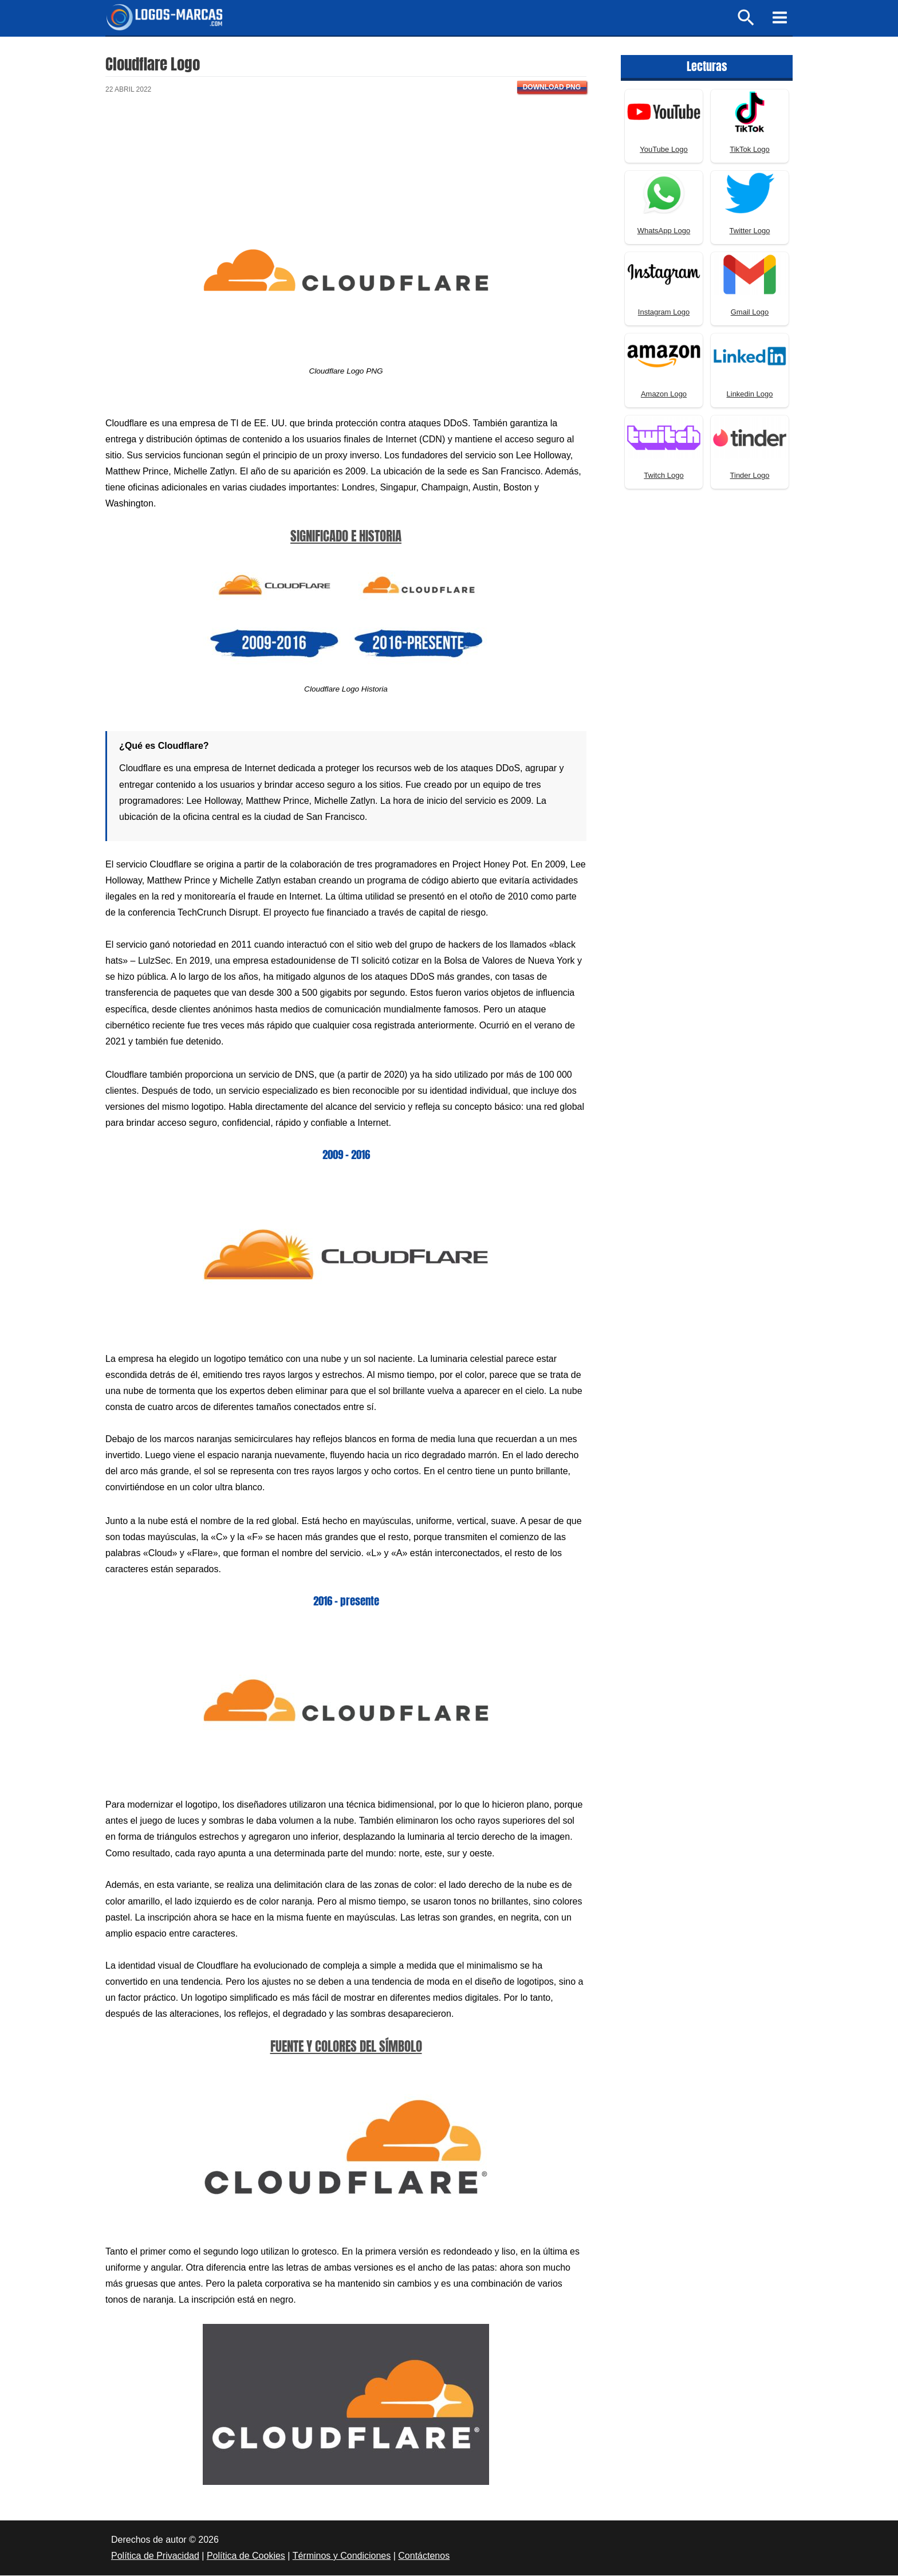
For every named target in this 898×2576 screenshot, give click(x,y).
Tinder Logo (750, 476)
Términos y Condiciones (342, 2556)
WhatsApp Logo (664, 231)
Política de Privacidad (155, 2556)
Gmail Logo (750, 313)
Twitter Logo (750, 231)
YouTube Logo (664, 150)
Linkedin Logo (750, 394)
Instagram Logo (664, 313)
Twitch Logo (663, 476)
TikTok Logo (750, 150)
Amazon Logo (664, 394)
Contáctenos (424, 2556)
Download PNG (552, 88)
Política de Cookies (246, 2556)
